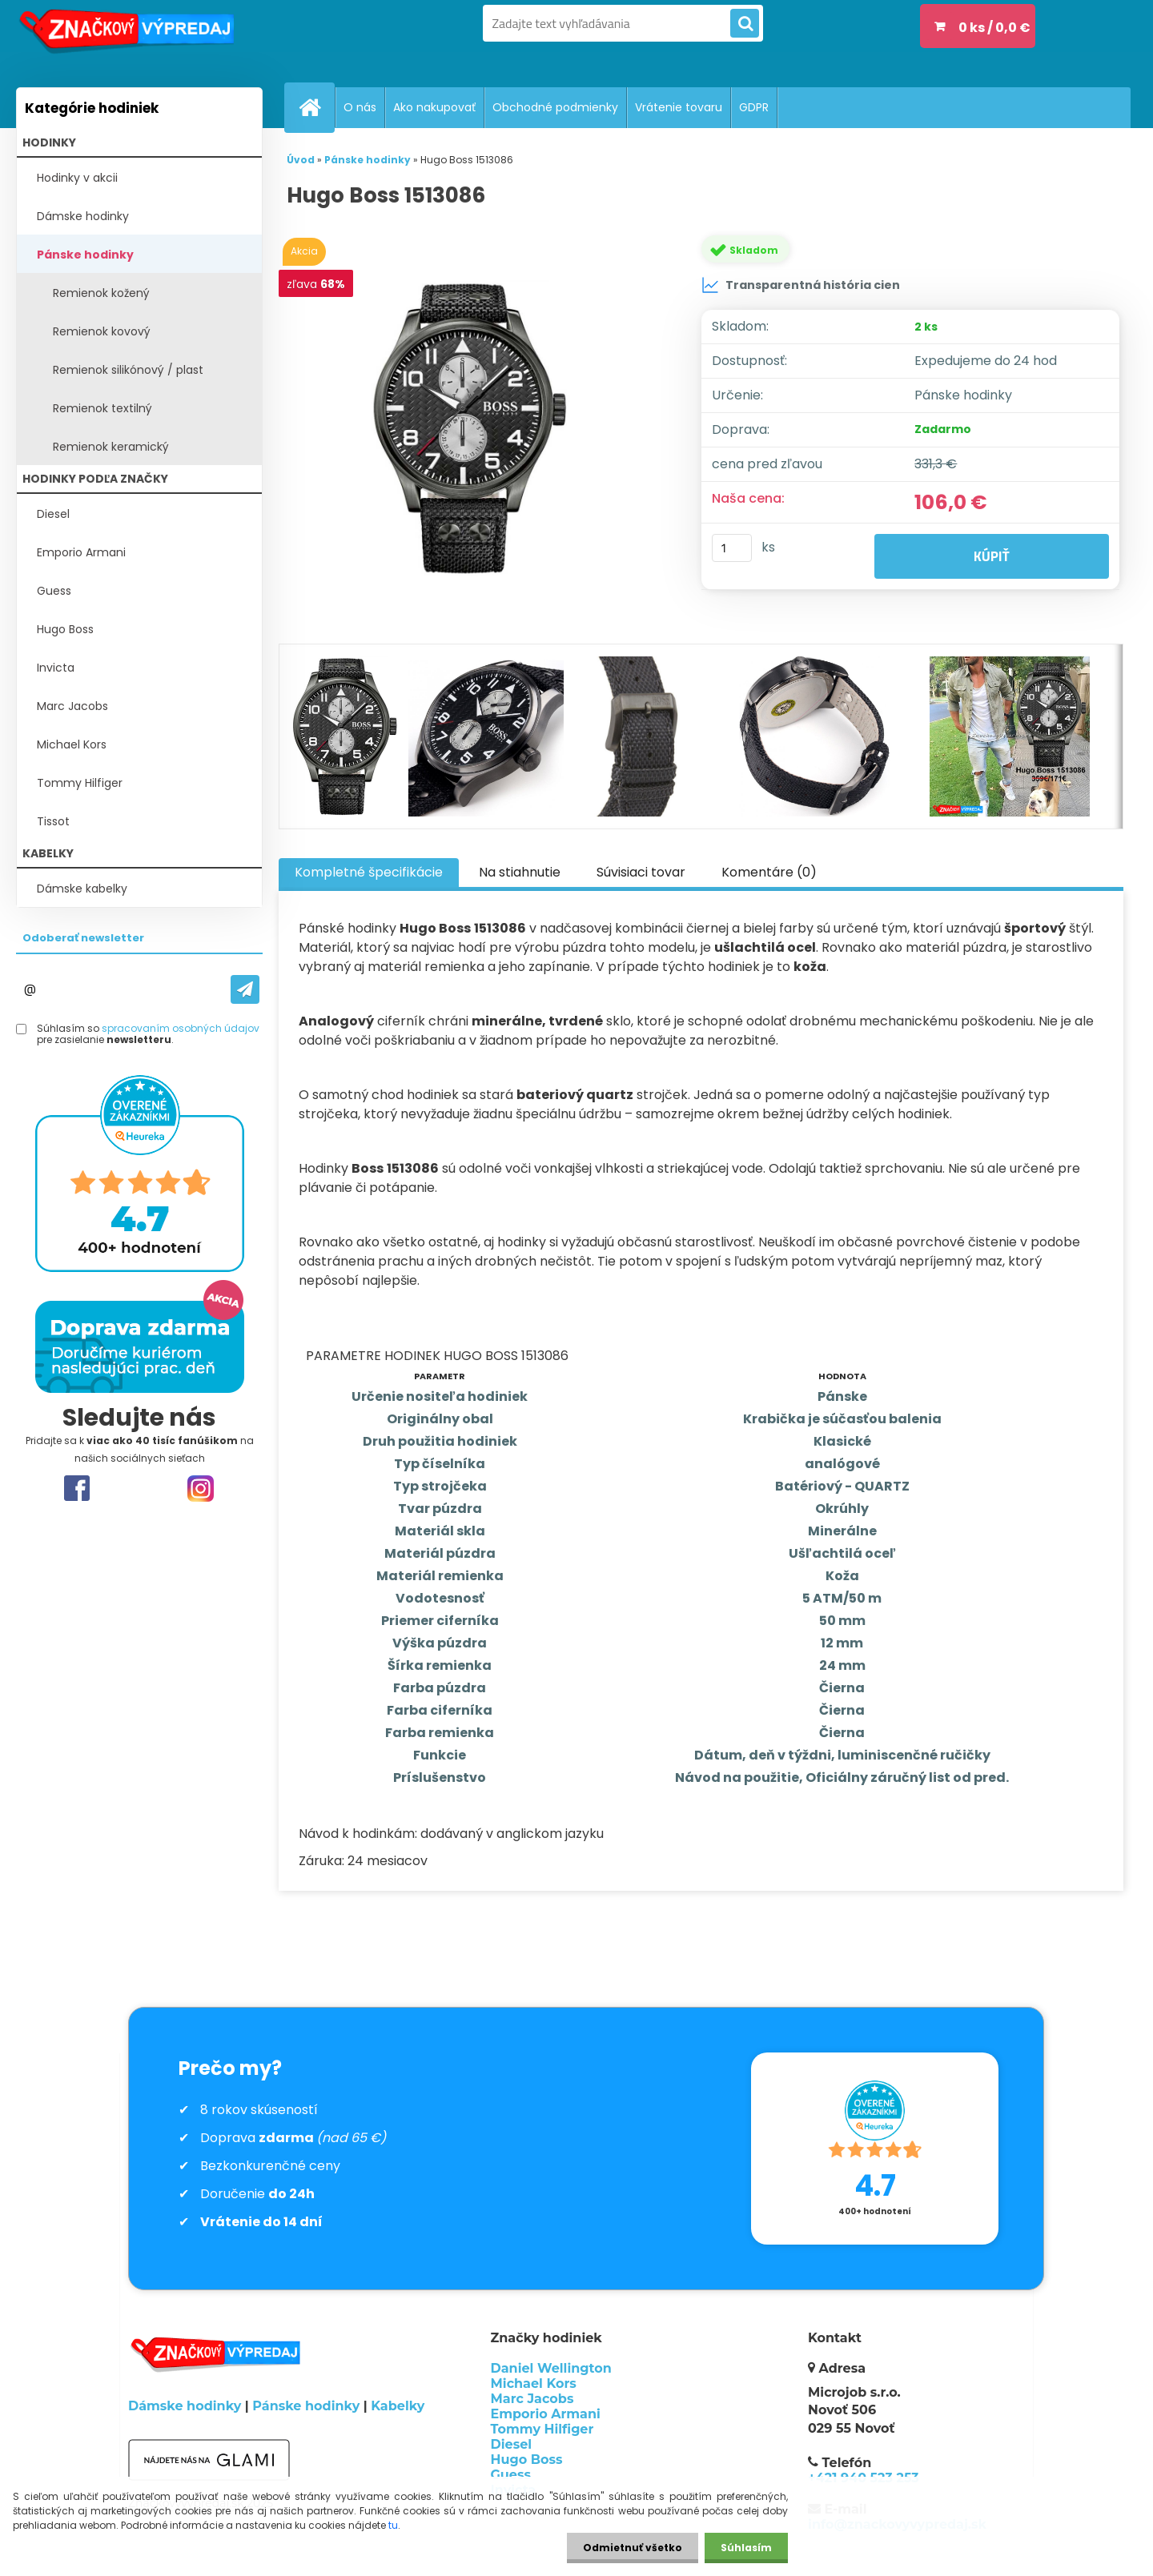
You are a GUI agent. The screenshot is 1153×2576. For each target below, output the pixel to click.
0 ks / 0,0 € (994, 27)
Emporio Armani (81, 552)
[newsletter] (245, 989)
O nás (359, 107)
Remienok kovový (102, 331)
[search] (744, 24)
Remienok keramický (111, 447)
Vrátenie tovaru (678, 107)
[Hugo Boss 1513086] (475, 428)
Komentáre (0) (769, 872)
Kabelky (397, 2405)
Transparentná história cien (800, 285)
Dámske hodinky (83, 216)
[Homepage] (316, 107)
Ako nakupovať (434, 107)
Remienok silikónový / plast (128, 370)
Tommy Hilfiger (80, 783)
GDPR (754, 107)
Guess (54, 591)
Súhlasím (746, 2547)
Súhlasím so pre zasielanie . (148, 1034)
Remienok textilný (102, 408)
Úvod (301, 160)
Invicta (55, 668)
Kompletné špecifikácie (369, 872)
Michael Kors (71, 744)
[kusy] (732, 548)
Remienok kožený (101, 293)
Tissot (53, 821)
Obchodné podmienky (555, 107)
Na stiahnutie (519, 872)
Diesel (53, 514)
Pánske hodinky (85, 255)
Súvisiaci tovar (641, 872)
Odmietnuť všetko (632, 2547)
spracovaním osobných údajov (180, 1028)
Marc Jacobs (72, 706)
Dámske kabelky (82, 889)
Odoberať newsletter (83, 937)
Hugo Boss (65, 629)
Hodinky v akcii (77, 178)
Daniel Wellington (551, 2368)
